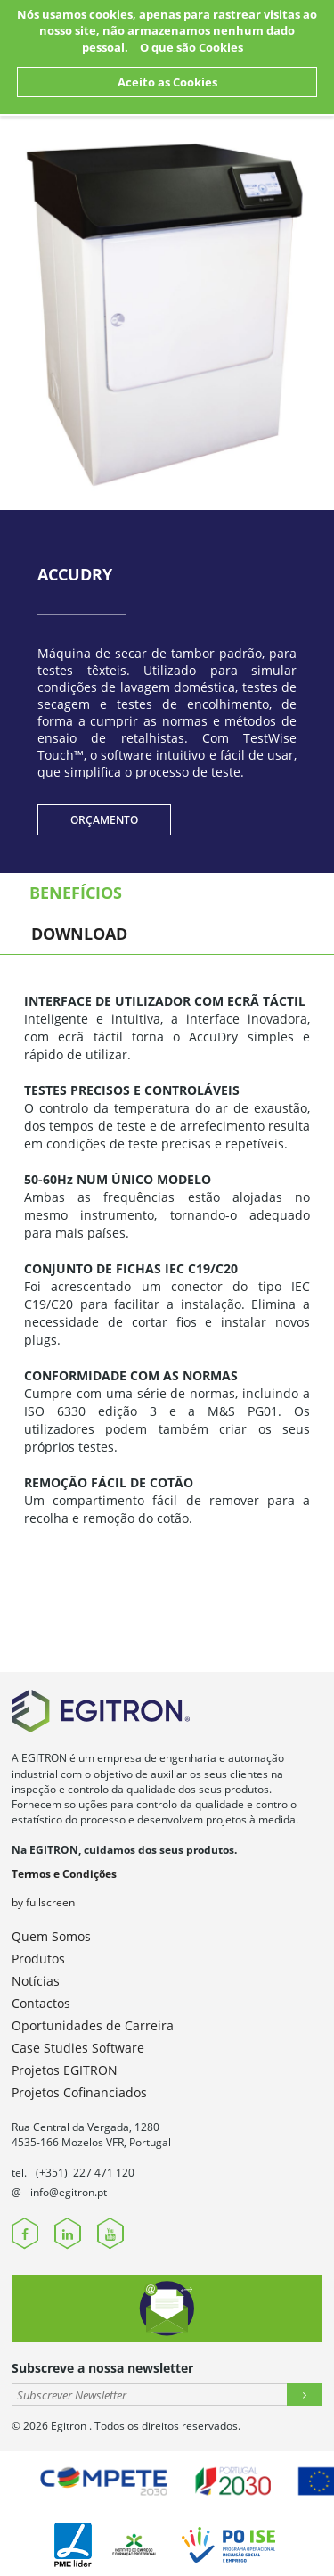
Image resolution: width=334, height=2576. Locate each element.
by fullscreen (43, 1902)
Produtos (38, 1958)
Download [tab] (79, 933)
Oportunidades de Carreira (93, 2025)
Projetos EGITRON (65, 2070)
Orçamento (104, 819)
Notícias (36, 1980)
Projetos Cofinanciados (79, 2092)
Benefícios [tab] (75, 892)
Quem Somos (51, 1936)
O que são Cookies (191, 47)
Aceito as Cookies (167, 82)
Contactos (41, 2003)
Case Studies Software (78, 2047)
